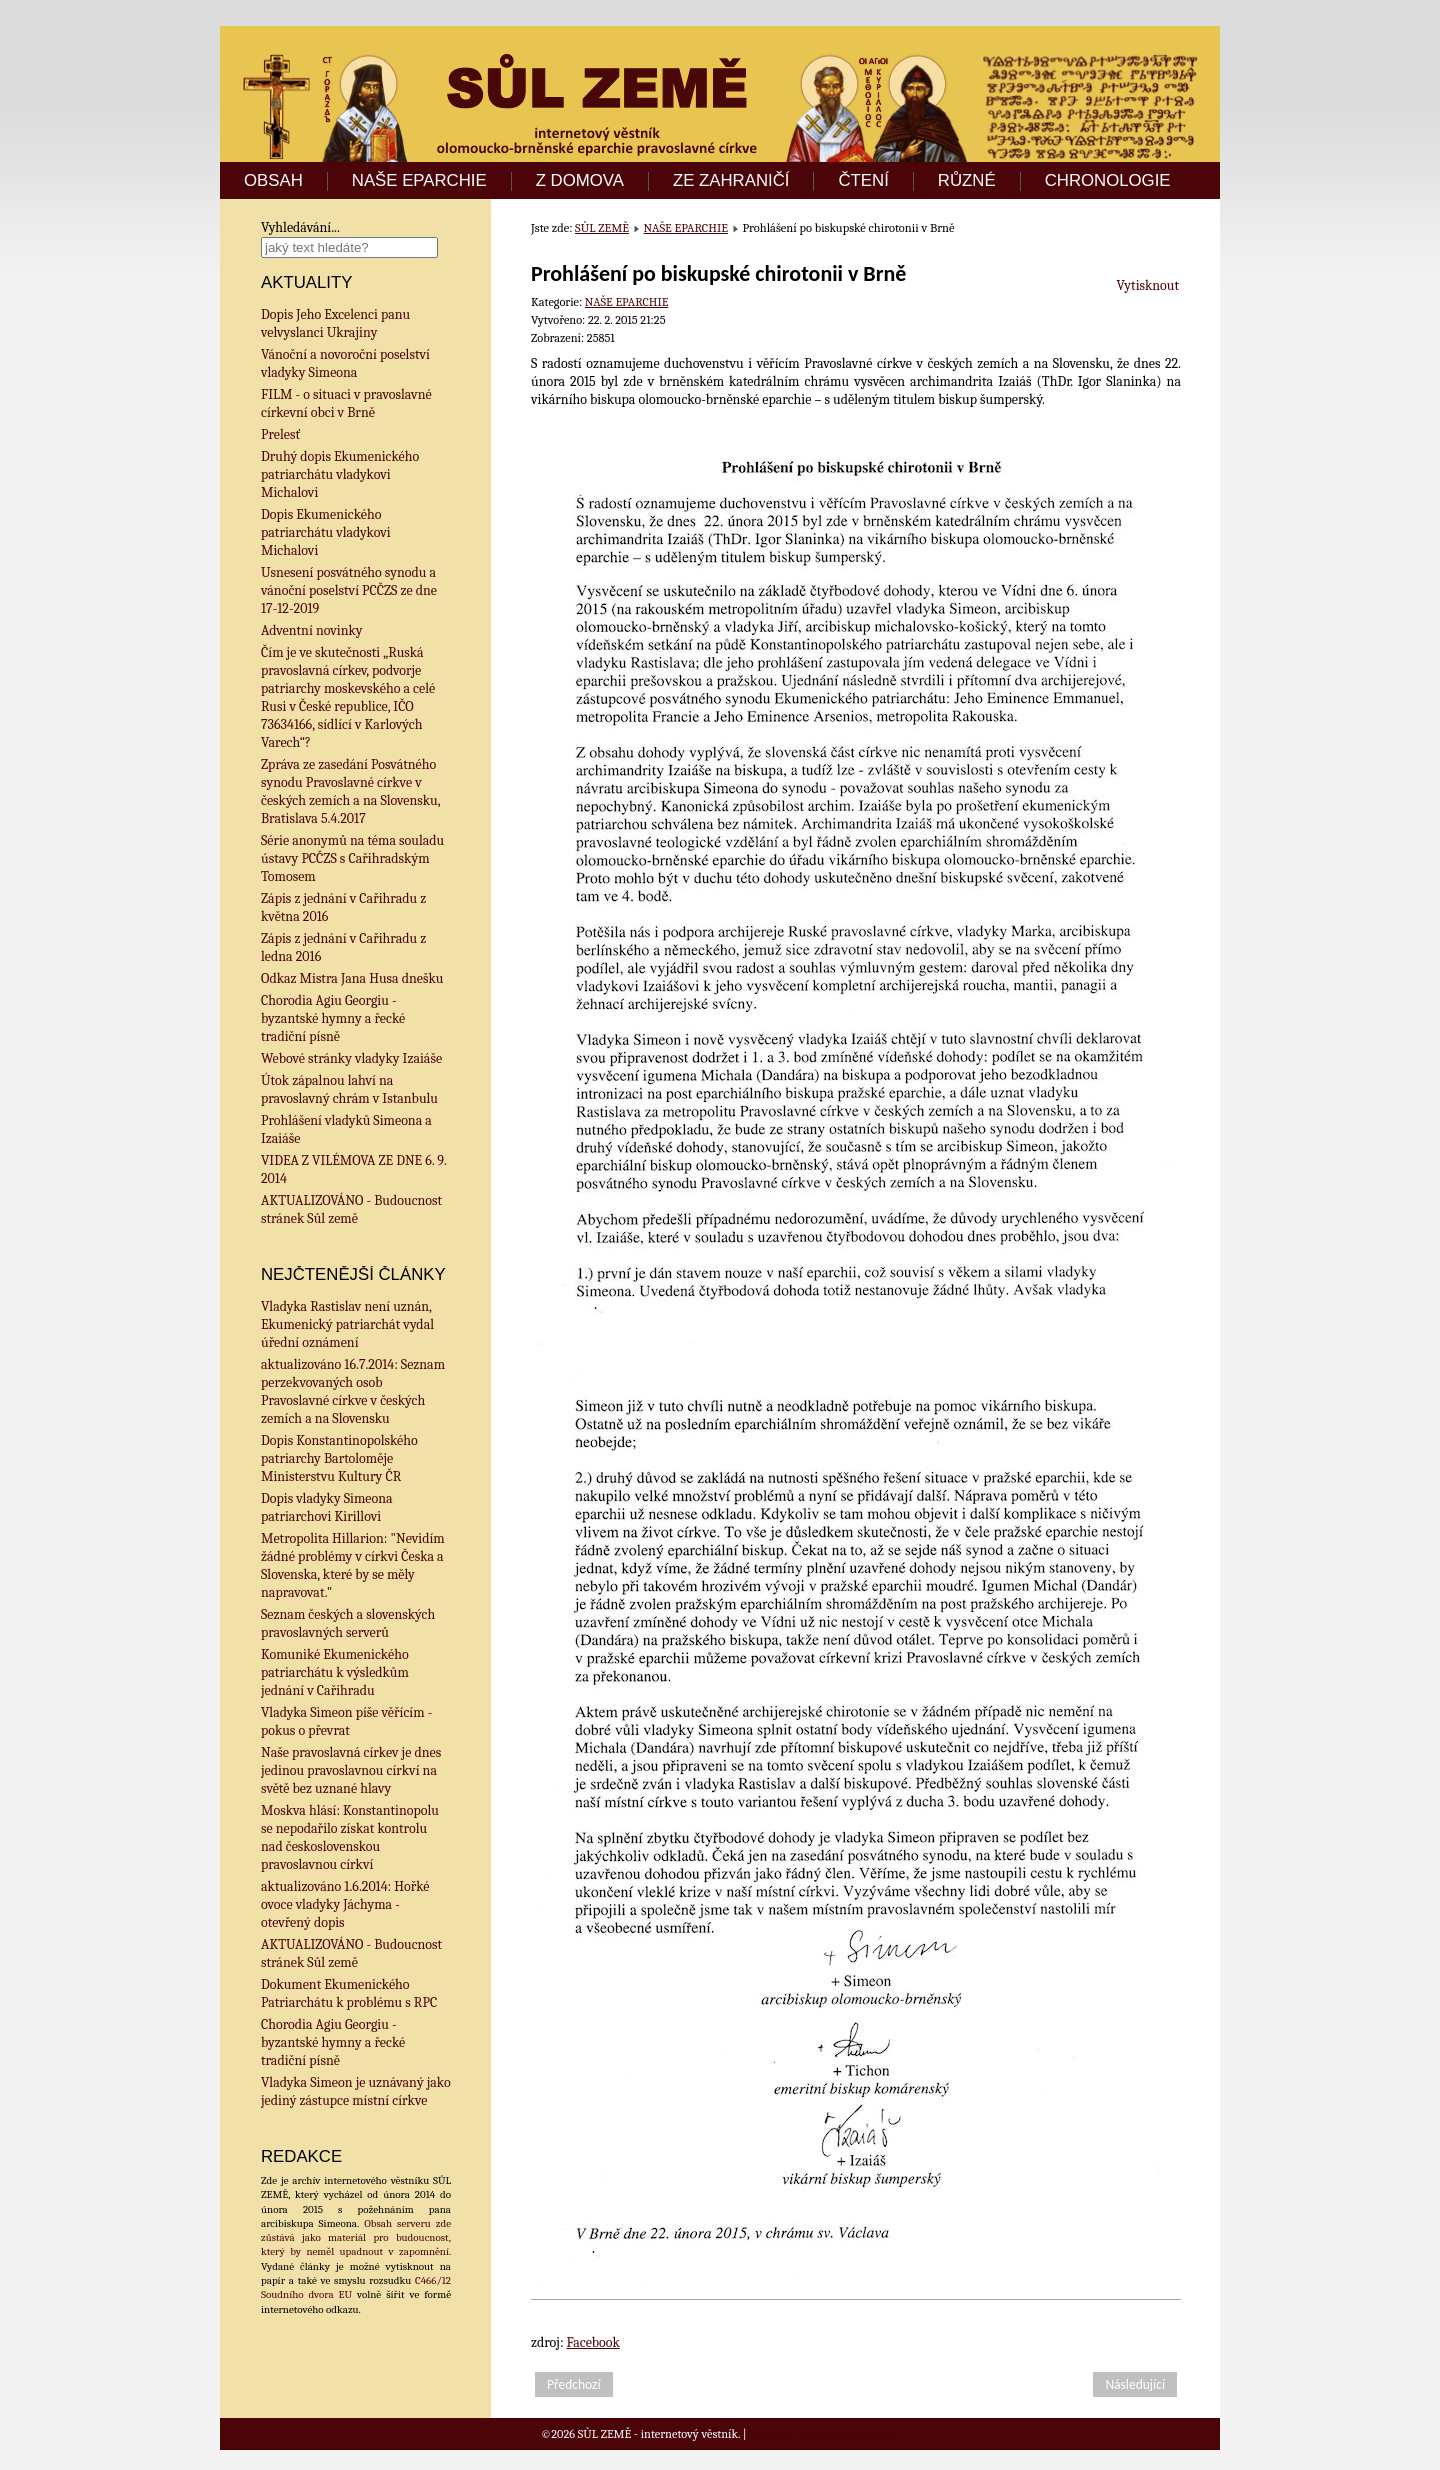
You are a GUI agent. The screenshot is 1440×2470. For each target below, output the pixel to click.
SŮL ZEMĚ (602, 228)
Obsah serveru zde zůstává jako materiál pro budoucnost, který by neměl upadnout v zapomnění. (356, 2238)
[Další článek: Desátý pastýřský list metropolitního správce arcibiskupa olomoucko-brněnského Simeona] (1135, 2384)
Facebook (593, 2342)
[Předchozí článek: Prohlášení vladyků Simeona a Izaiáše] (574, 2384)
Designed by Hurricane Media (824, 2434)
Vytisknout (1148, 285)
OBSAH (273, 181)
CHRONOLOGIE (1108, 181)
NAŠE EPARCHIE (419, 181)
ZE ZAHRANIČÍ (731, 181)
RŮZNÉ (967, 181)
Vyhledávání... (300, 227)
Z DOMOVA (580, 181)
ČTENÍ (863, 181)
